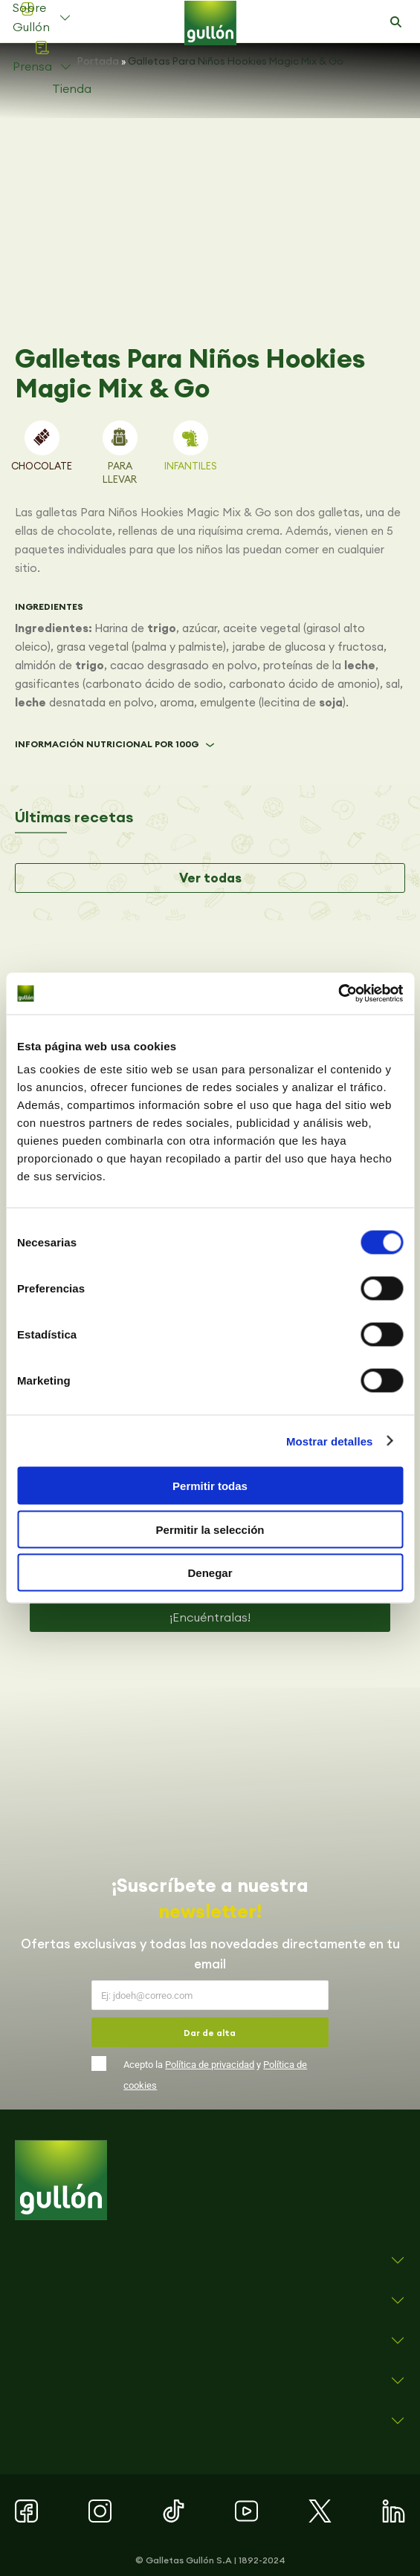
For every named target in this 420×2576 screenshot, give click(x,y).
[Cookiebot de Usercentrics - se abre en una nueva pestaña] (338, 994)
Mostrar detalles (329, 1440)
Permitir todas (210, 1486)
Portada (98, 61)
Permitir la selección (210, 1529)
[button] (395, 22)
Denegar (209, 1573)
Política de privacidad (209, 2064)
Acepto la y (215, 2075)
